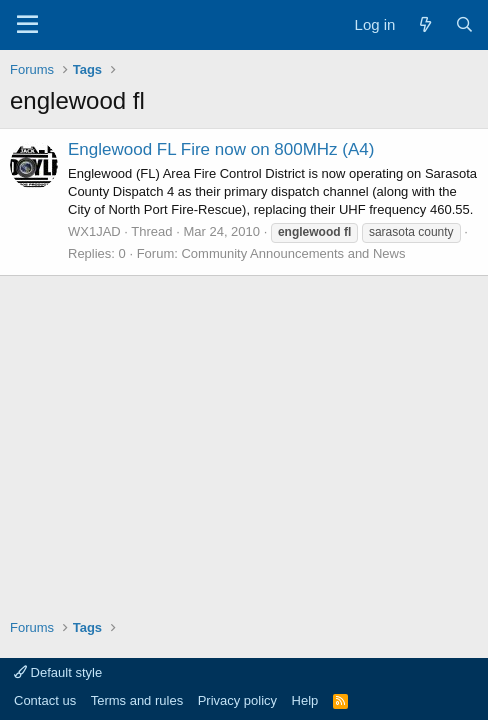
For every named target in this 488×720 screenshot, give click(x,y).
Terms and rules (137, 700)
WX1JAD (94, 231)
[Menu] (27, 25)
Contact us (45, 700)
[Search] (464, 24)
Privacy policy (237, 700)
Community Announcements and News (293, 253)
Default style (58, 672)
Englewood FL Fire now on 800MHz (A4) (221, 149)
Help (305, 700)
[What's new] (424, 24)
